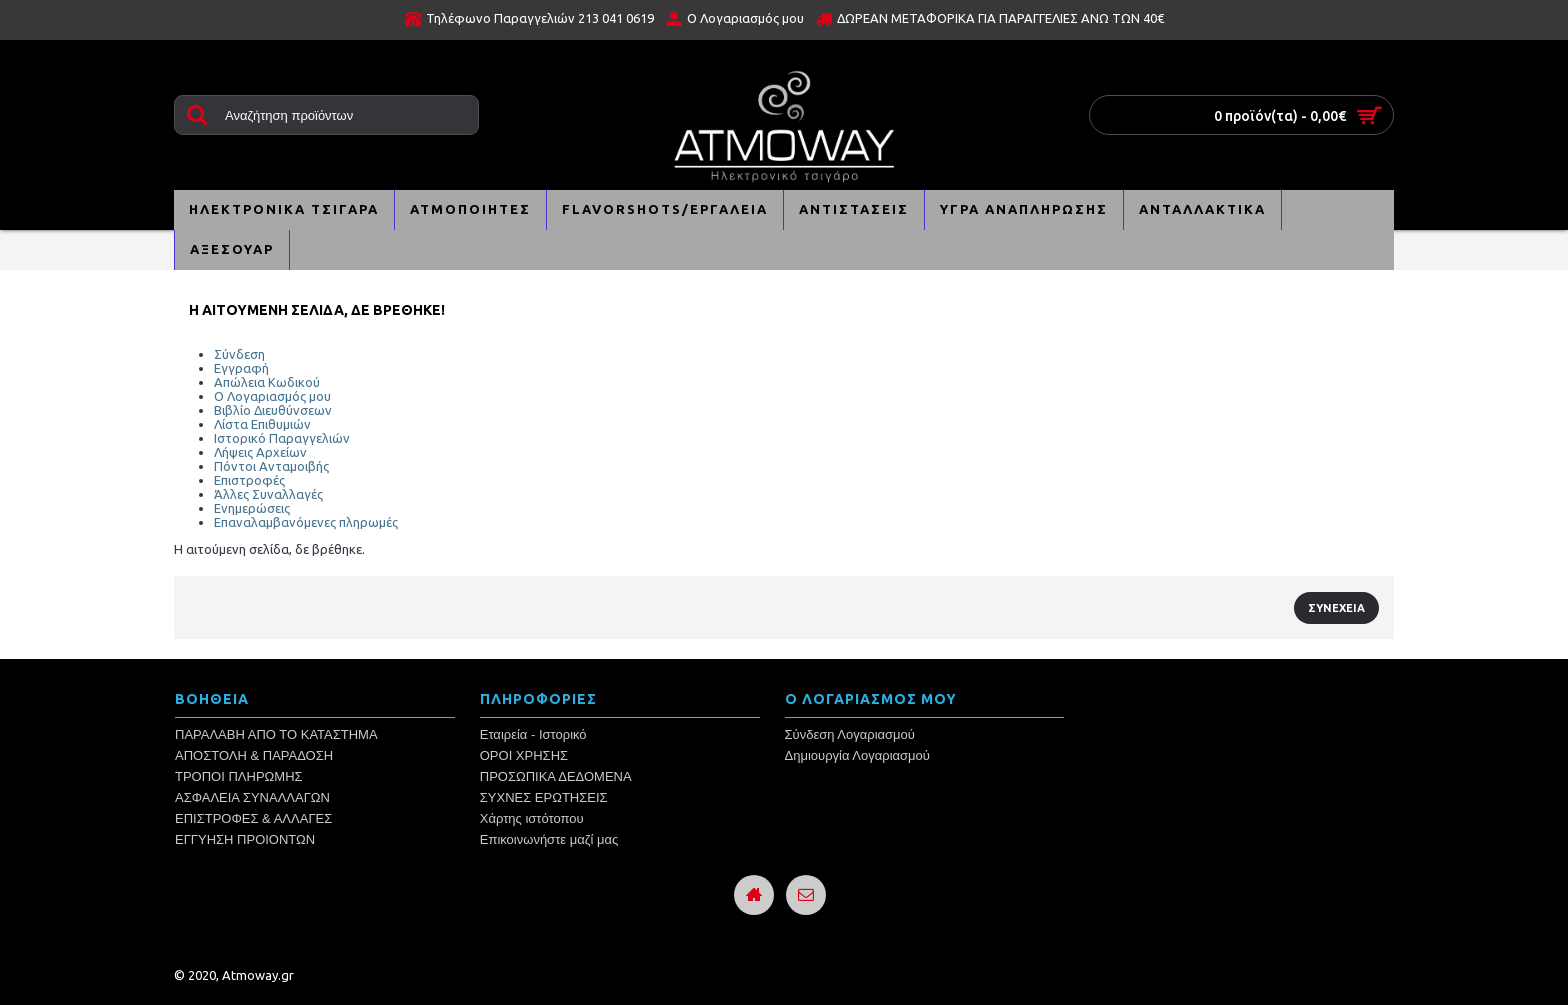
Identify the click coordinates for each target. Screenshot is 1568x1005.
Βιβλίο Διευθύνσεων (273, 410)
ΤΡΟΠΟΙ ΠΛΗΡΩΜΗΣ (239, 776)
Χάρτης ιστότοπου (532, 818)
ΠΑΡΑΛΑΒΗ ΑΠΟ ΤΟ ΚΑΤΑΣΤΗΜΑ (276, 734)
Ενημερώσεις (252, 508)
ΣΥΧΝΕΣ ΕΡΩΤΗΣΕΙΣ (544, 797)
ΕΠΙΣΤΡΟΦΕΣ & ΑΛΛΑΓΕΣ (253, 818)
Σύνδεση (239, 354)
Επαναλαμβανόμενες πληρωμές (306, 522)
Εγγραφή (241, 368)
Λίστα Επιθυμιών (262, 424)
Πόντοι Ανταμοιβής (271, 466)
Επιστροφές (249, 480)
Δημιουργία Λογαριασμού (857, 755)
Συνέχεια (1336, 608)
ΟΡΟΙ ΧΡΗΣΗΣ (524, 755)
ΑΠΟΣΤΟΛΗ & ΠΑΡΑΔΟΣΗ (254, 755)
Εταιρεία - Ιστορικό (533, 734)
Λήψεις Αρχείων (260, 452)
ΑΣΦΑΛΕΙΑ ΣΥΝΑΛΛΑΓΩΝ (252, 797)
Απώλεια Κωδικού (267, 382)
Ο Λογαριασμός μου (272, 396)
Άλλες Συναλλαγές (268, 494)
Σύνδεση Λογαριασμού (850, 734)
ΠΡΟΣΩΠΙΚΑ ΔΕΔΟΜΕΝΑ (556, 776)
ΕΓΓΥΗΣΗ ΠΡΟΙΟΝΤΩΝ (245, 839)
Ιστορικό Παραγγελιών (282, 438)
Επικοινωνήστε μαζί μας (549, 839)
